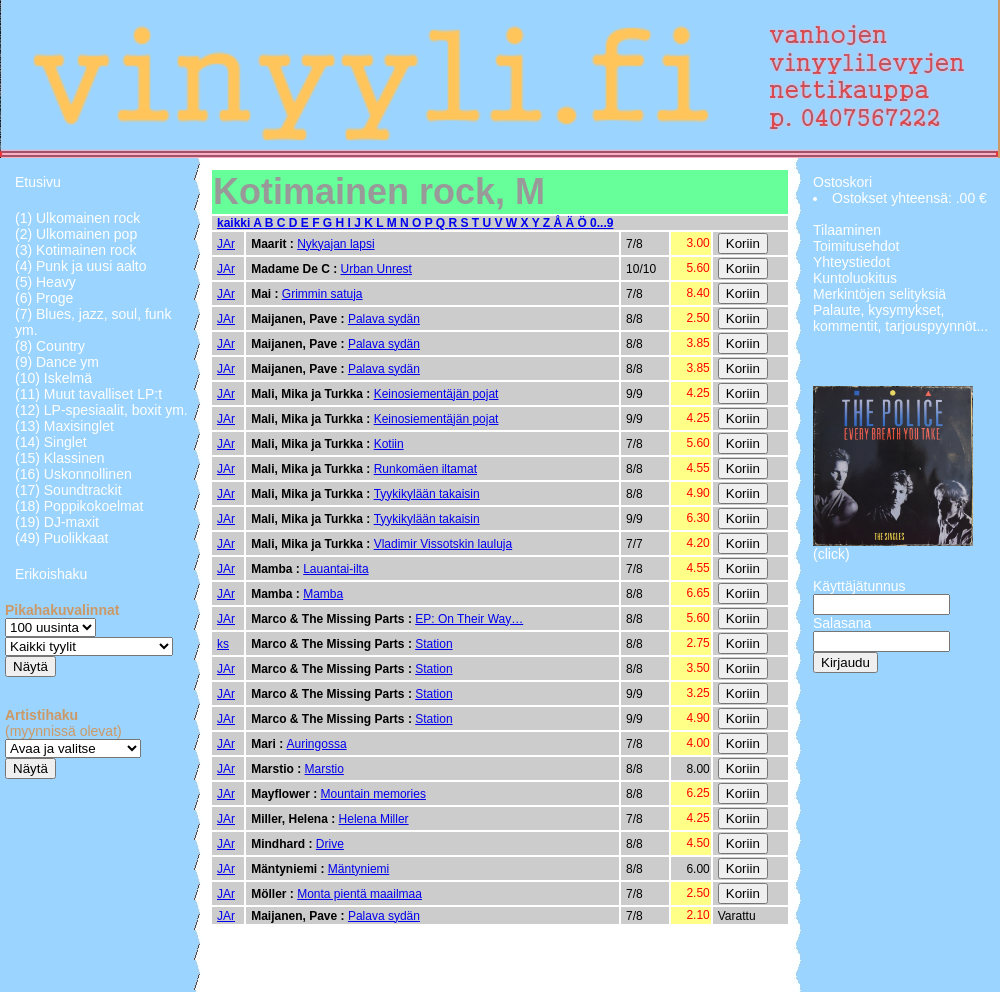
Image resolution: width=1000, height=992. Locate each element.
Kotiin (389, 444)
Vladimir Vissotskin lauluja (443, 544)
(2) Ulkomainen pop (76, 234)
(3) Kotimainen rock (75, 250)
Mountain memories (373, 794)
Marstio (324, 769)
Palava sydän (384, 319)
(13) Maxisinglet (64, 426)
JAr (226, 244)
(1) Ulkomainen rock (77, 218)
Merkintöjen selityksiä (879, 294)
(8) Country (50, 346)
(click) (831, 554)
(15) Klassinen (60, 458)
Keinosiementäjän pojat (436, 394)
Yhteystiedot (851, 262)
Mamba (323, 594)
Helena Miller (374, 819)
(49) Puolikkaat (61, 538)
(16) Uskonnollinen (73, 474)
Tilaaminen (847, 230)
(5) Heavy (45, 282)
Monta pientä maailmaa (359, 894)
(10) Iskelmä (53, 378)
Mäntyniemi (358, 869)
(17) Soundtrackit (68, 490)
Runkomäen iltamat (425, 469)
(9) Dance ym (57, 362)
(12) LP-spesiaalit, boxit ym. (101, 410)
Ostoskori (842, 182)
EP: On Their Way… (469, 619)
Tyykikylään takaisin (427, 494)
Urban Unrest (376, 269)
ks (223, 644)
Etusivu (38, 182)
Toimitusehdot (856, 246)
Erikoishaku (51, 574)
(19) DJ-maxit (57, 522)
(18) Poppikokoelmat (79, 506)
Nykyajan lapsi (335, 244)
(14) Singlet (51, 442)
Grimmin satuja (322, 294)
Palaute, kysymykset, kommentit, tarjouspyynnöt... (900, 318)
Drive (330, 844)
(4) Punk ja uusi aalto (81, 266)
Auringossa (317, 744)
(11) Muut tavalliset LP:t (88, 394)
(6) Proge (44, 298)
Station (433, 644)
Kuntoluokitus (855, 278)
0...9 (601, 223)
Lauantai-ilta (335, 569)
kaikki (235, 223)
